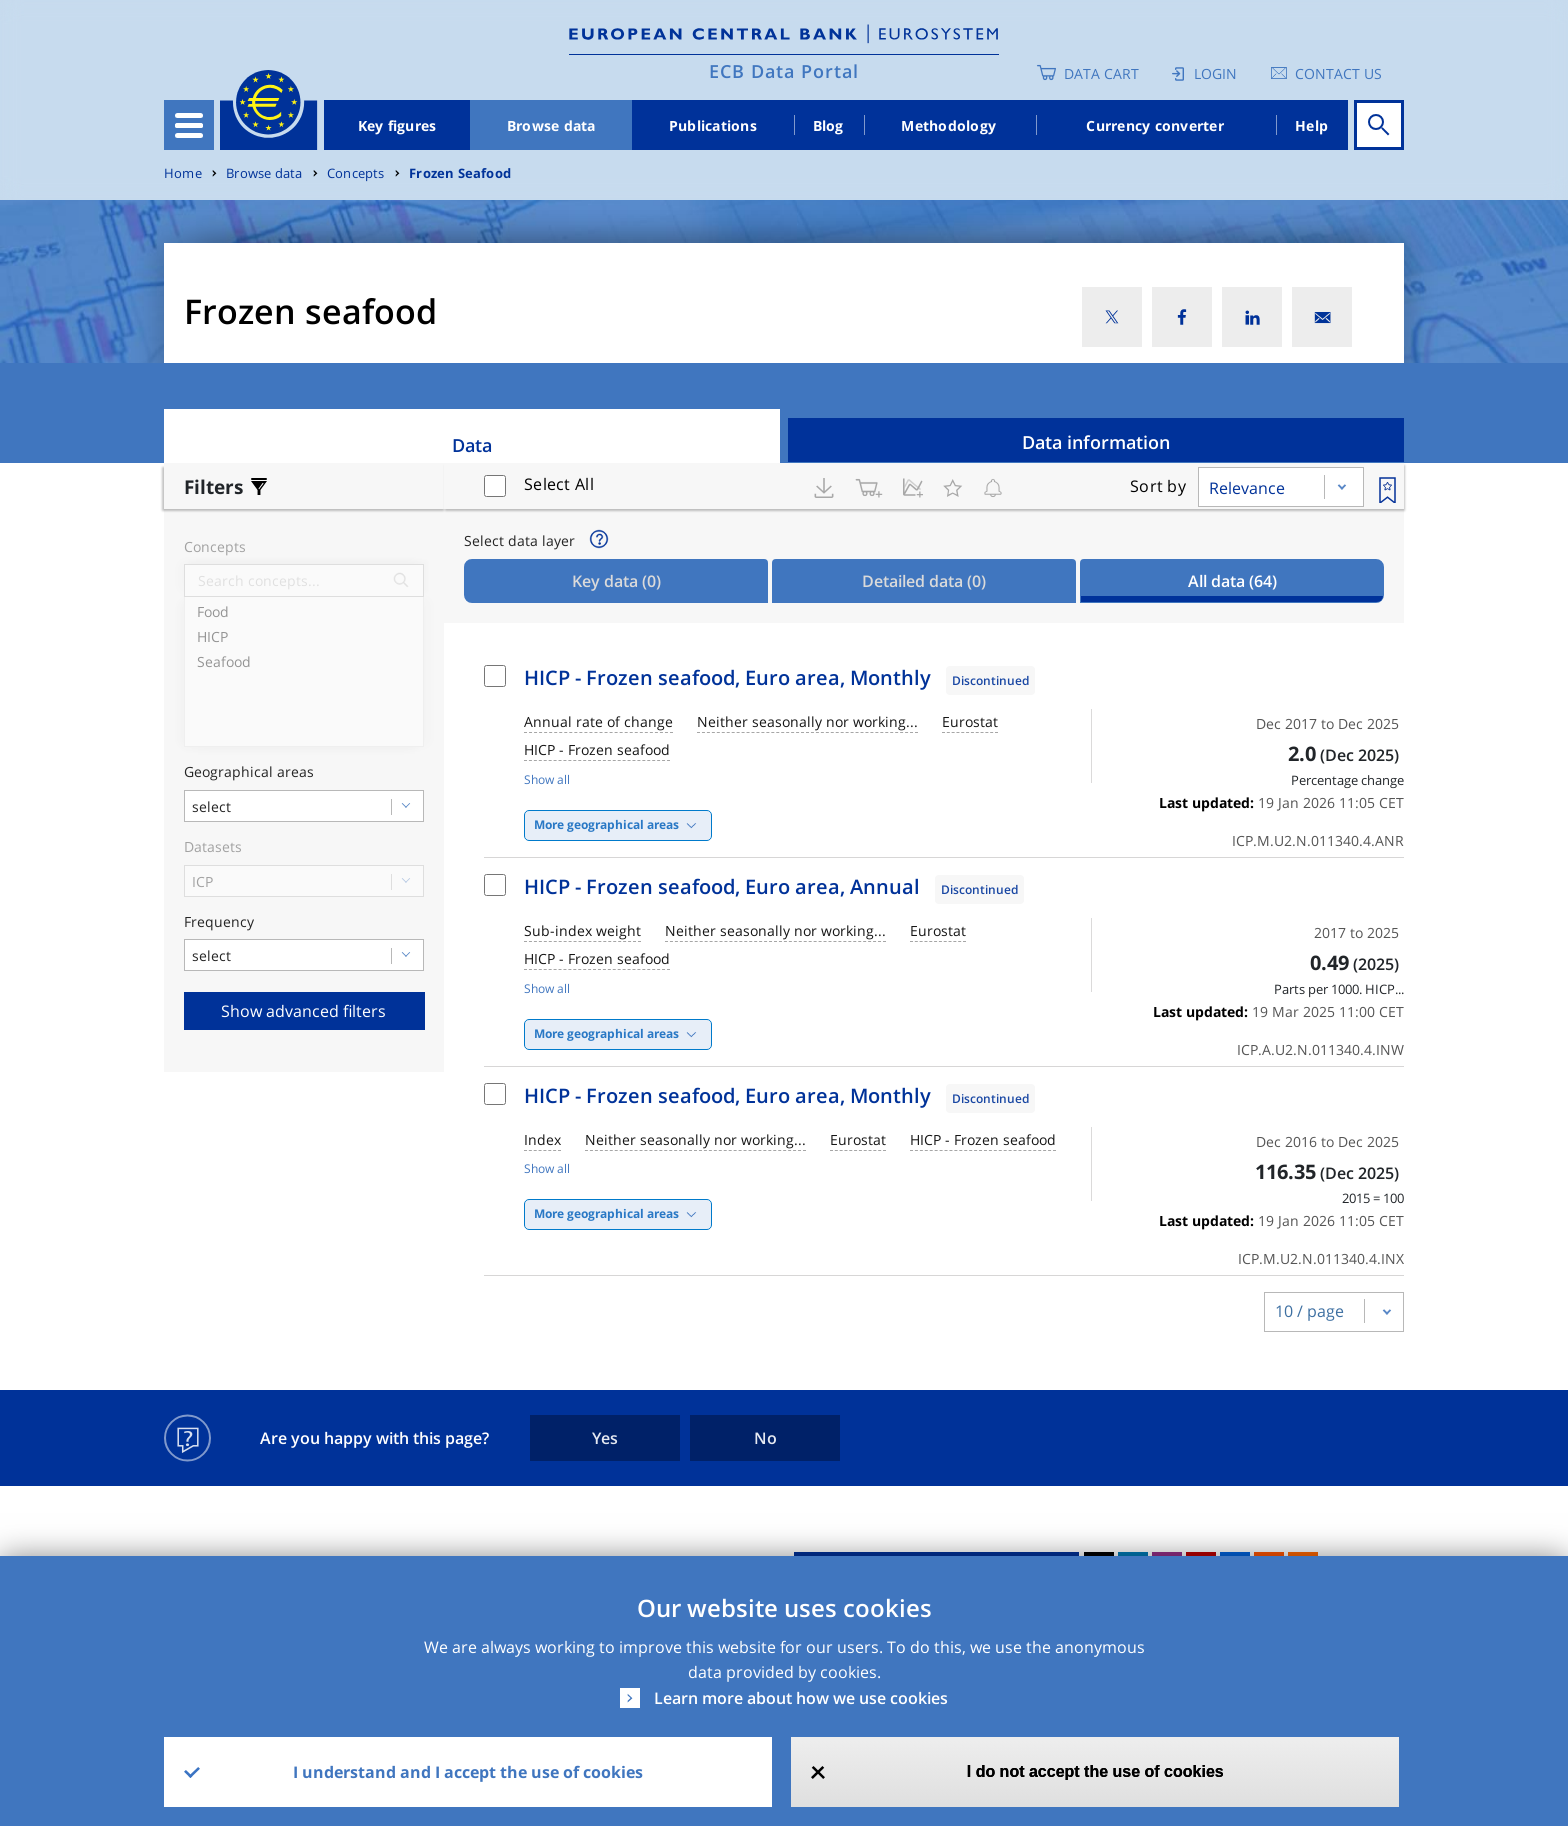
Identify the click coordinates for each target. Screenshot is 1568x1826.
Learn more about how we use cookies (801, 1698)
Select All (559, 484)
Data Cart (1101, 73)
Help (1311, 125)
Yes (605, 1438)
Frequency (219, 922)
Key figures (397, 125)
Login (1215, 73)
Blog (828, 125)
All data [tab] (1232, 581)
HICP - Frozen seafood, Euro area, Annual (722, 886)
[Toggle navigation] (189, 125)
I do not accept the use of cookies (1095, 1771)
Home (183, 173)
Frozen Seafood (460, 173)
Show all (547, 779)
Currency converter (1155, 125)
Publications (713, 125)
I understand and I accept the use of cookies (468, 1772)
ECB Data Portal (784, 71)
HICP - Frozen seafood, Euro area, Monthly (727, 677)
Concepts (356, 173)
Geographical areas (249, 772)
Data (472, 445)
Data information (1096, 442)
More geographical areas (606, 824)
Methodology (948, 125)
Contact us (1338, 73)
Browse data (551, 125)
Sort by (1158, 486)
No (765, 1438)
